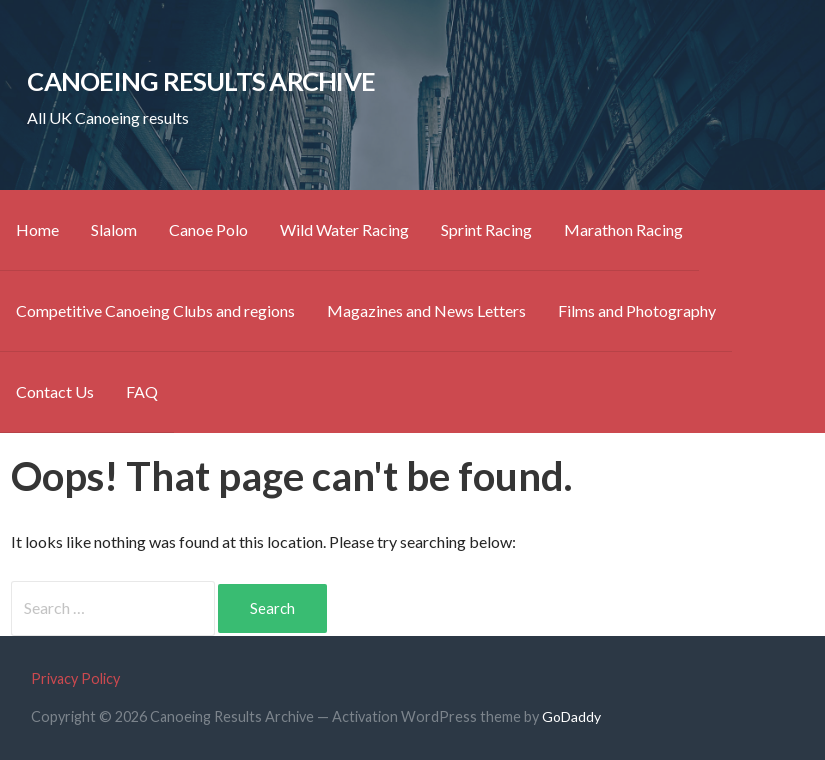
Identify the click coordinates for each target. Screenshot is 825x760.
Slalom (114, 229)
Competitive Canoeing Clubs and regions (155, 310)
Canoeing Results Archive (201, 81)
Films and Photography (637, 310)
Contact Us (55, 391)
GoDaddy (571, 716)
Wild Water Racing (344, 229)
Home (37, 229)
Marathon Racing (623, 229)
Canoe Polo (208, 229)
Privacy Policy (75, 678)
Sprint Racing (486, 229)
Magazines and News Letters (426, 310)
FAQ (142, 391)
